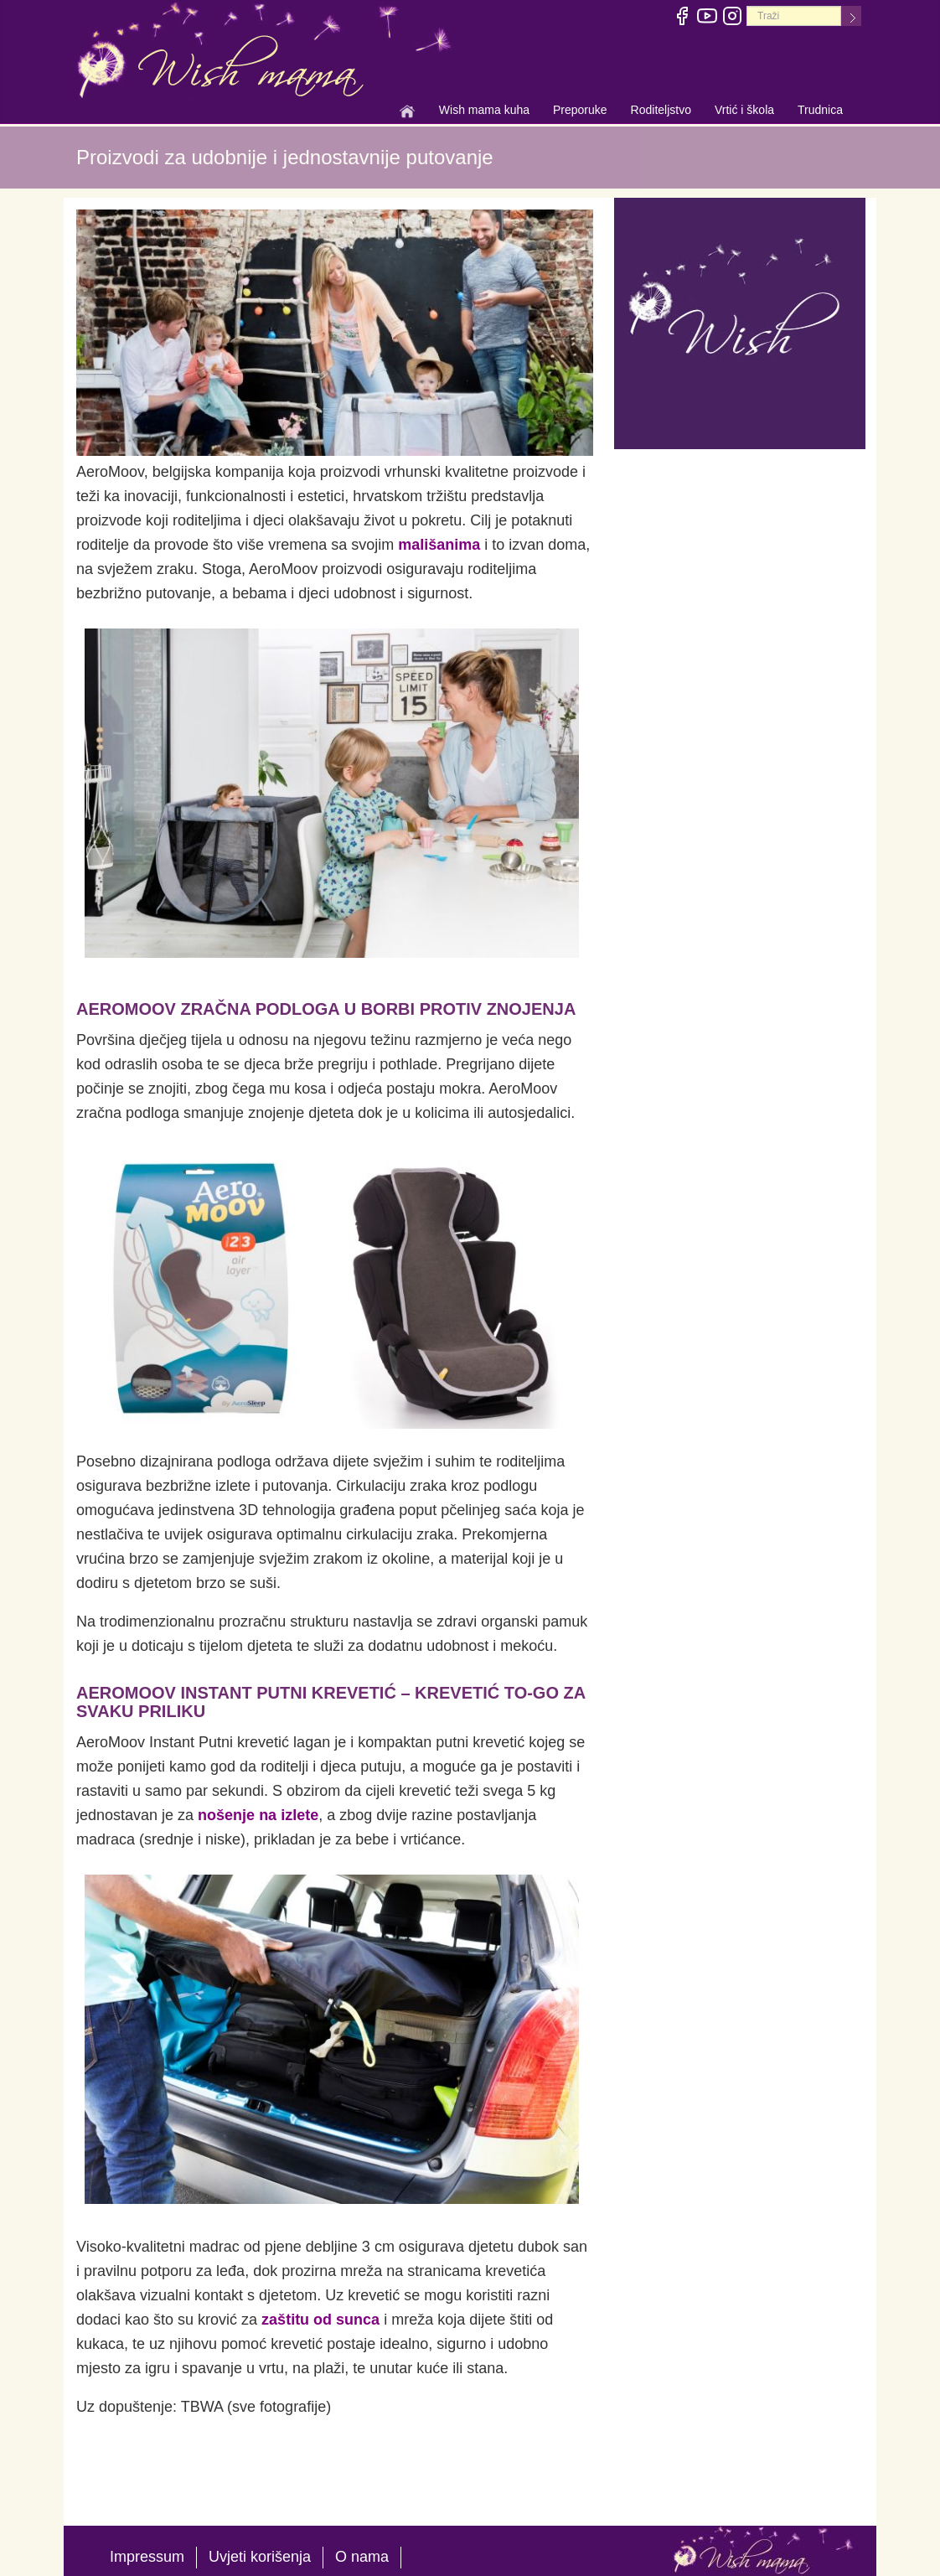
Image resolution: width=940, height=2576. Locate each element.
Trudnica (820, 109)
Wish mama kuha (484, 111)
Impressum (147, 2556)
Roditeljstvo (661, 111)
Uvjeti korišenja (260, 2556)
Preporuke (580, 111)
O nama (362, 2556)
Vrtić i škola (744, 111)
